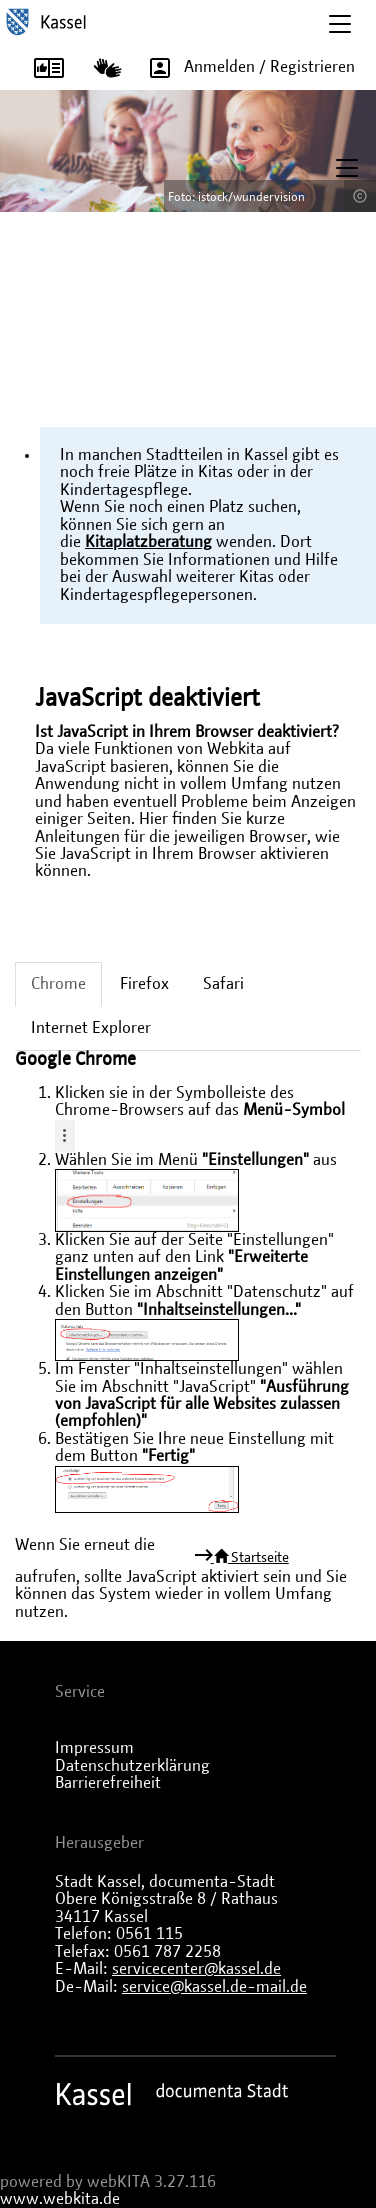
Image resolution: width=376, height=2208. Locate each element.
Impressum (94, 1748)
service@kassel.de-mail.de (214, 1987)
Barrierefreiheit (108, 1783)
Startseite (250, 1557)
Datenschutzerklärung (132, 1766)
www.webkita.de (60, 2199)
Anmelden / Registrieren (245, 68)
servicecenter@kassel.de (196, 1969)
